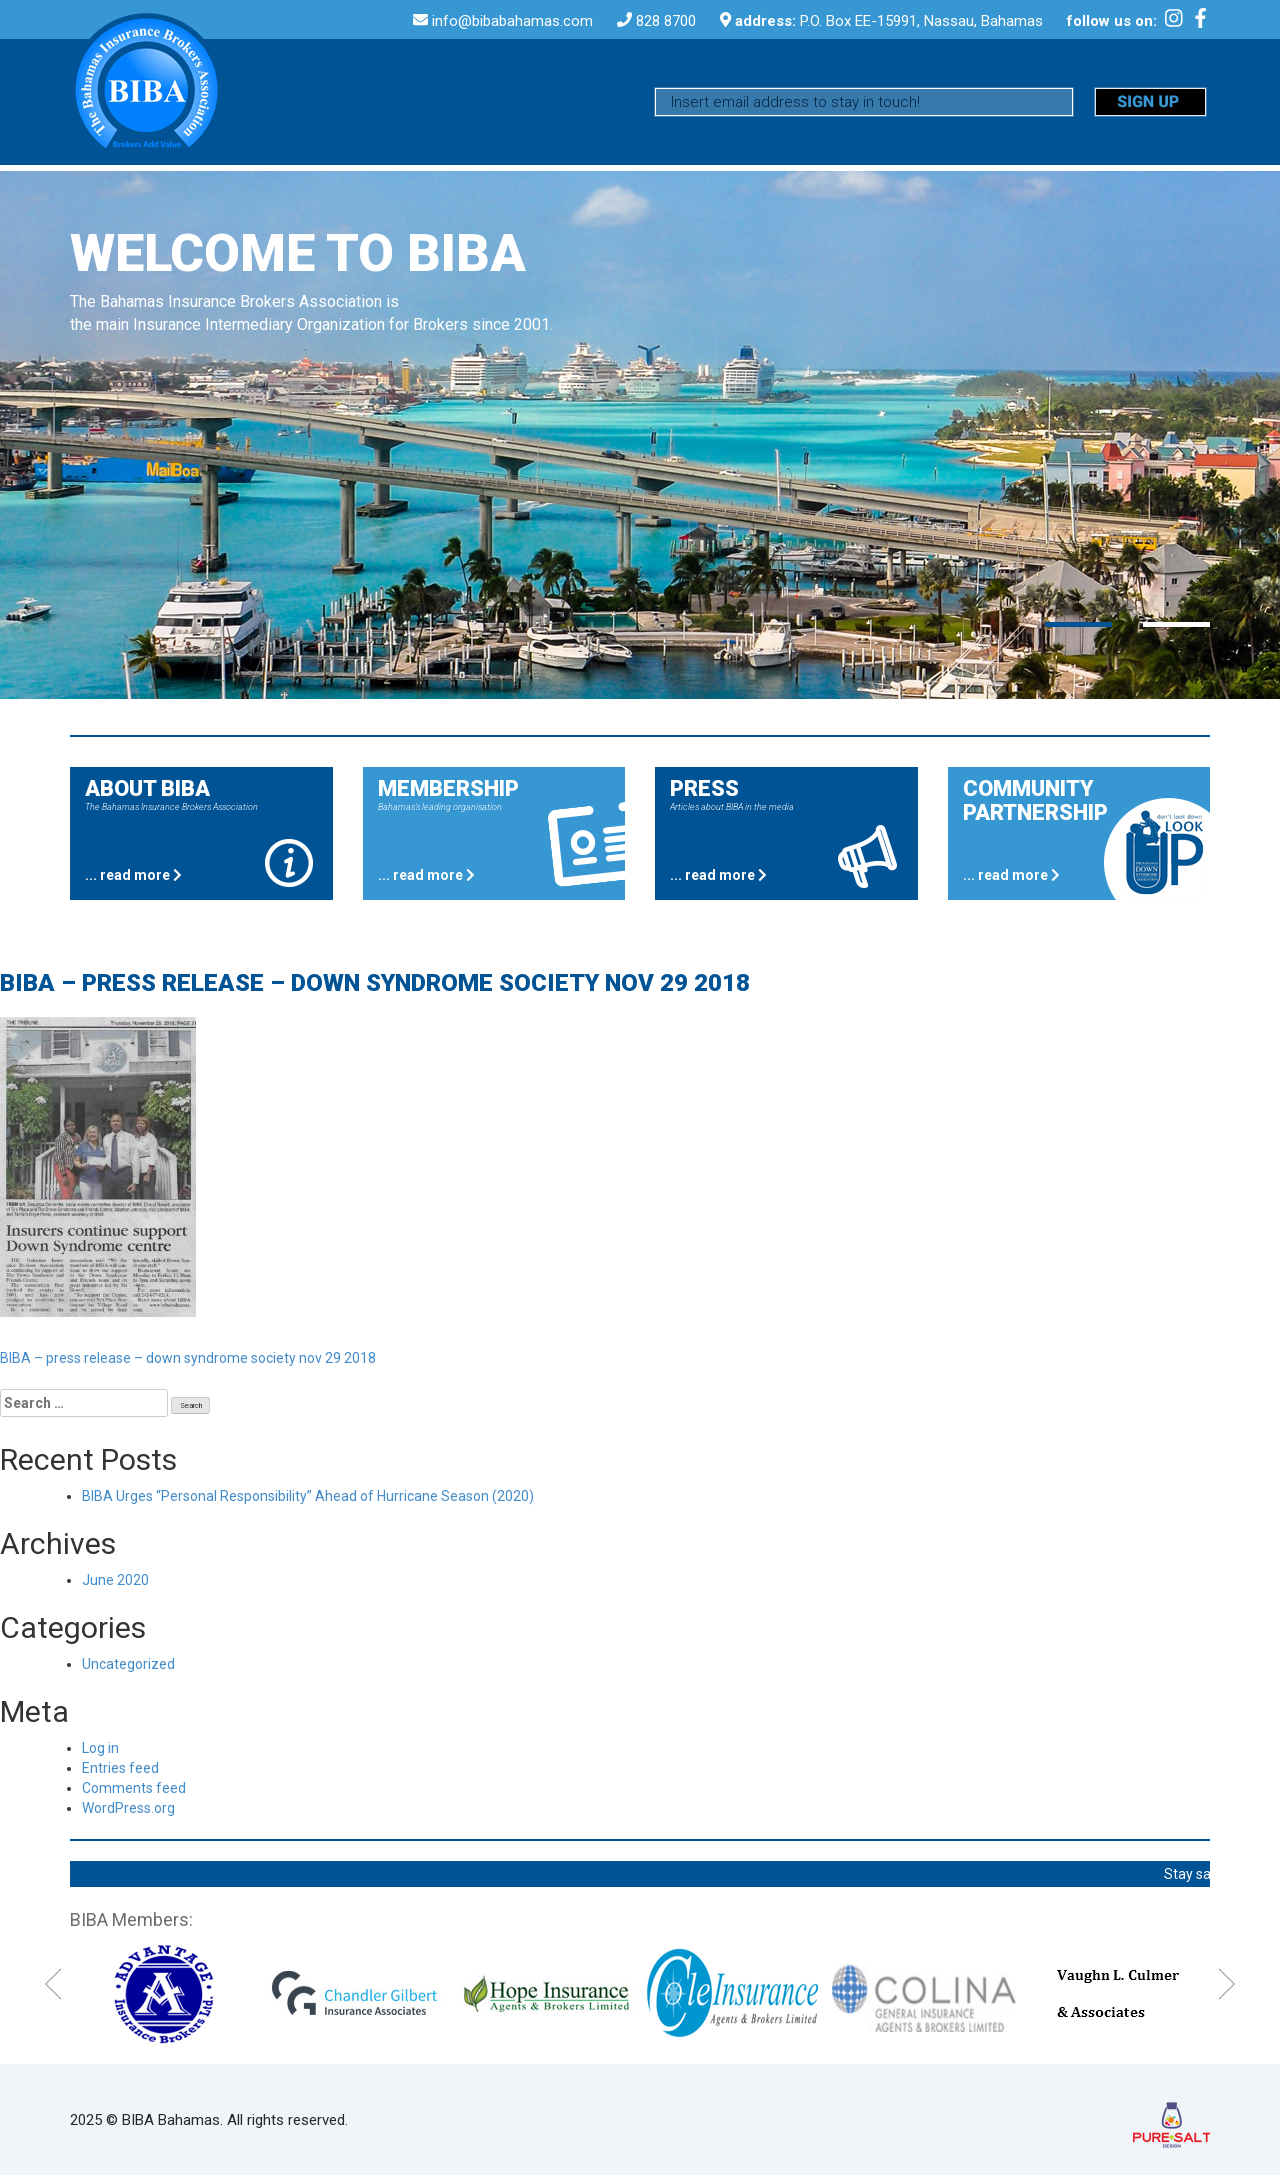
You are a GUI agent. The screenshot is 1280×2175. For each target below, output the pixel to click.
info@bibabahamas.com (514, 21)
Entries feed (120, 1768)
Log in (100, 1748)
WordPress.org (128, 1808)
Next (1226, 1984)
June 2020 (115, 1580)
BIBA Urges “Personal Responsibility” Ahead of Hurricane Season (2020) (308, 1496)
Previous (53, 1984)
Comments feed (134, 1788)
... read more (133, 875)
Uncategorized (128, 1664)
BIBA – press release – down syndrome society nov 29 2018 (188, 1358)
